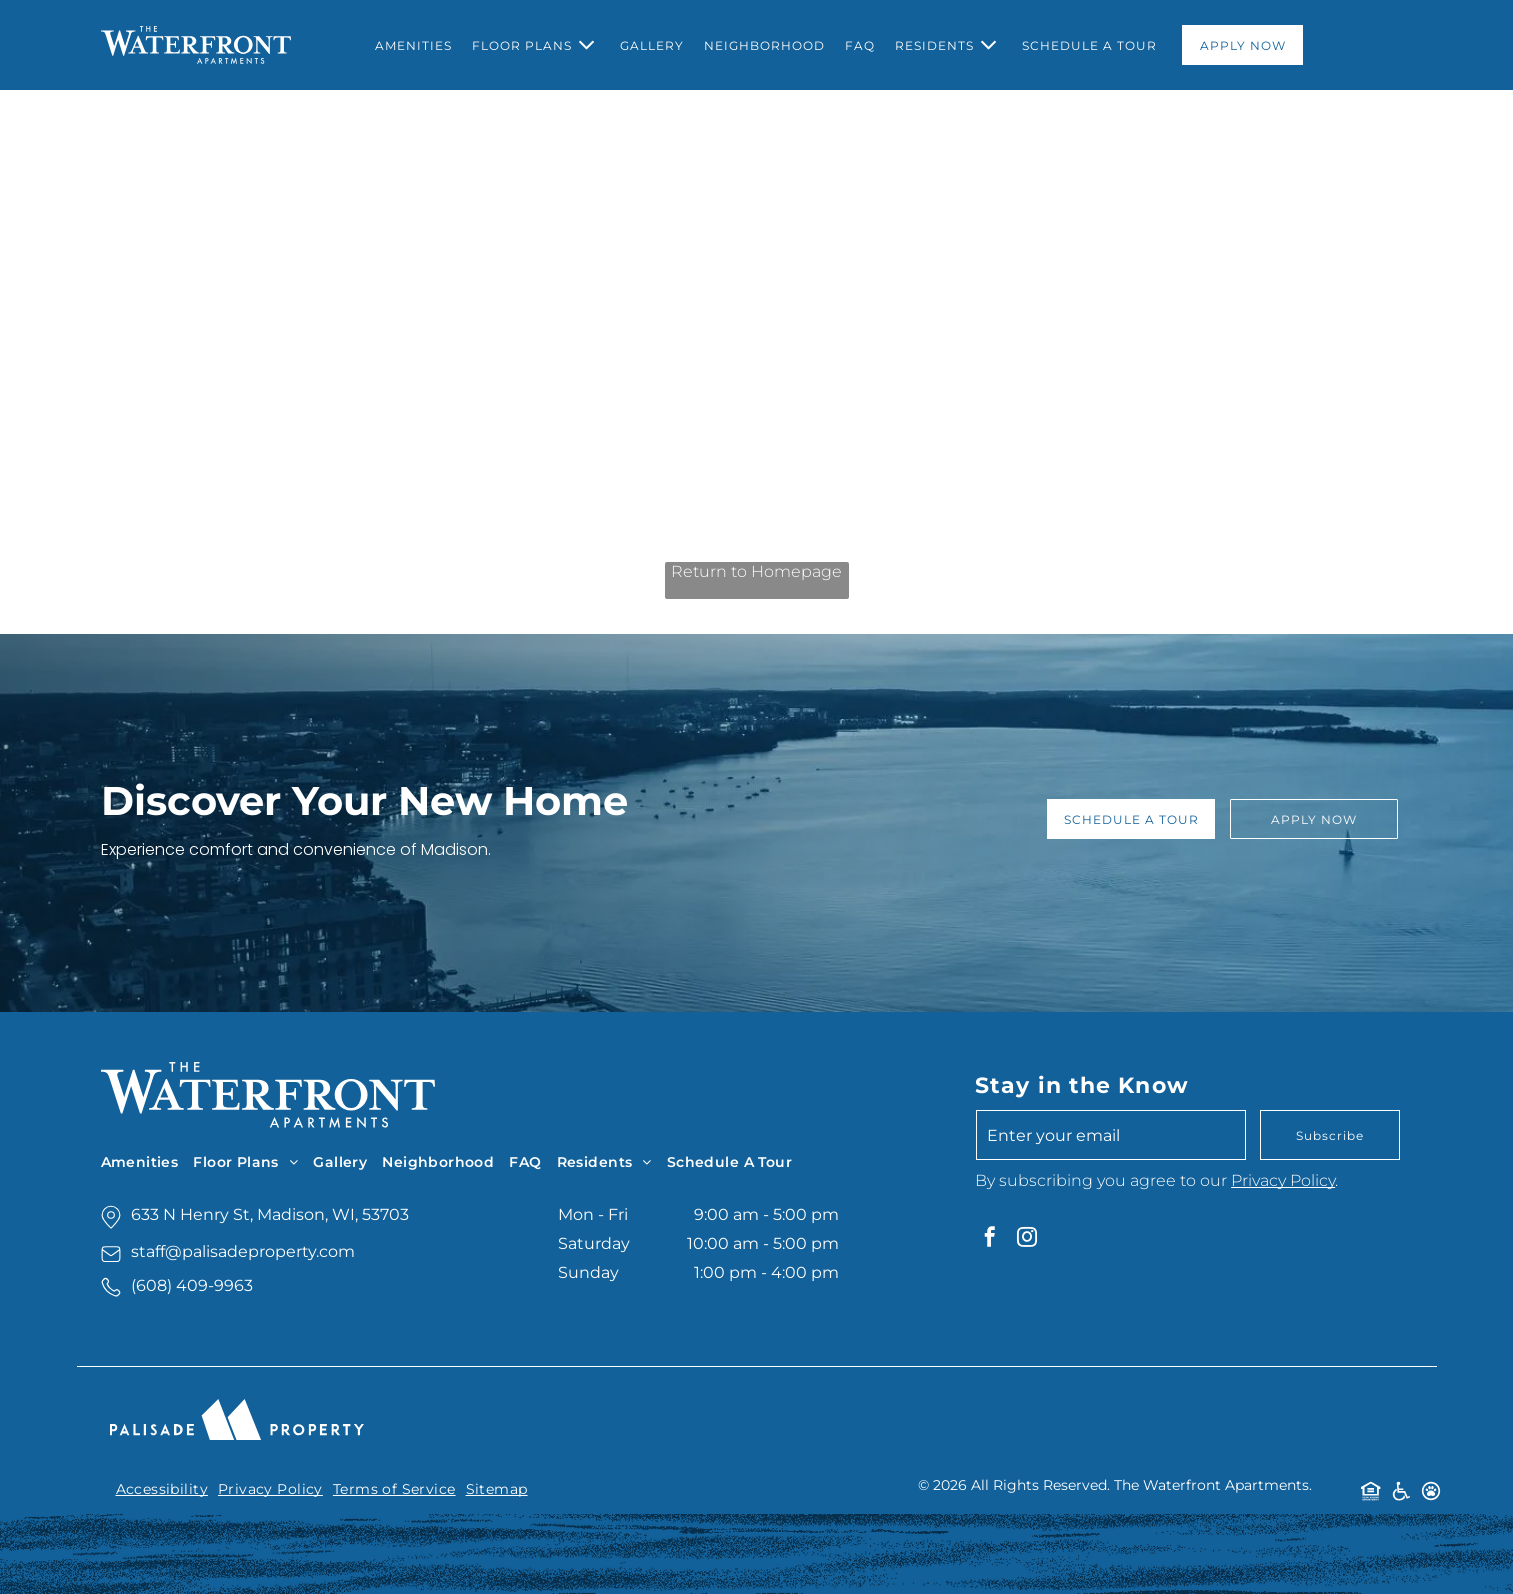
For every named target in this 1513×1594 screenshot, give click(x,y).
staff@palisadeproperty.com (243, 1251)
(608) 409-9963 (192, 1285)
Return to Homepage (756, 571)
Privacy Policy (1283, 1180)
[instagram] (1027, 1239)
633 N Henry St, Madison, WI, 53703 (270, 1214)
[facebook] (990, 1239)
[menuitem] (413, 45)
